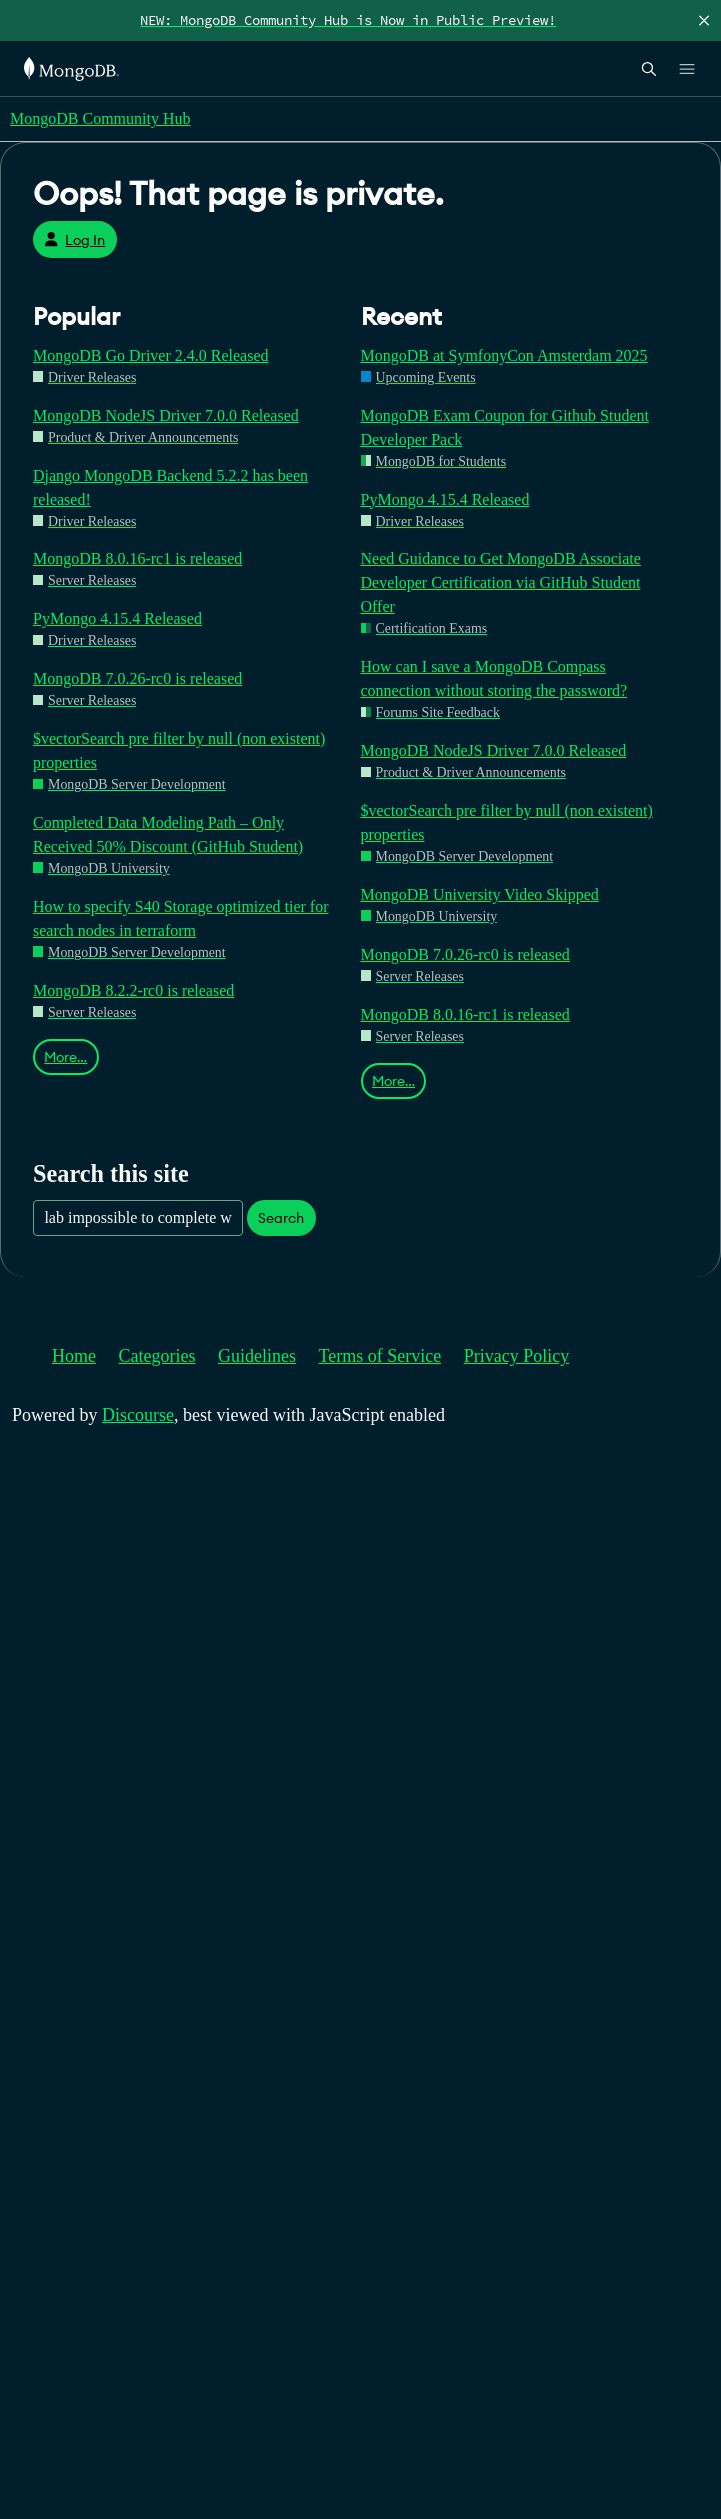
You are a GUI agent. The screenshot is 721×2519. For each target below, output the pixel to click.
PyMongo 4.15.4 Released (117, 618)
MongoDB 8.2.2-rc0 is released (133, 990)
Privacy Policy (517, 1356)
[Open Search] (649, 68)
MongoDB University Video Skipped (480, 894)
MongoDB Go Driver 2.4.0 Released (151, 355)
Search (281, 1218)
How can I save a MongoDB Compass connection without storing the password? (494, 678)
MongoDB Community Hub (100, 118)
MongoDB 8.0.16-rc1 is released (137, 558)
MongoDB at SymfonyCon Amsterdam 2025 (504, 355)
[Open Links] (687, 69)
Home (74, 1356)
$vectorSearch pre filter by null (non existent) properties (179, 750)
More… (65, 1057)
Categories (157, 1356)
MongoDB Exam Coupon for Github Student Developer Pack (505, 427)
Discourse (138, 1415)
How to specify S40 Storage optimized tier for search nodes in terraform (181, 918)
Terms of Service (380, 1356)
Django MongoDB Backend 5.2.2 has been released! (170, 487)
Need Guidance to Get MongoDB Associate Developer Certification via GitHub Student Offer (501, 582)
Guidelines (257, 1356)
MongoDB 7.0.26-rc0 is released (137, 678)
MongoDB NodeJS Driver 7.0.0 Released (166, 415)
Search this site (111, 1173)
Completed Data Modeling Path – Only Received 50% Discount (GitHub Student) (168, 834)
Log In (74, 240)
